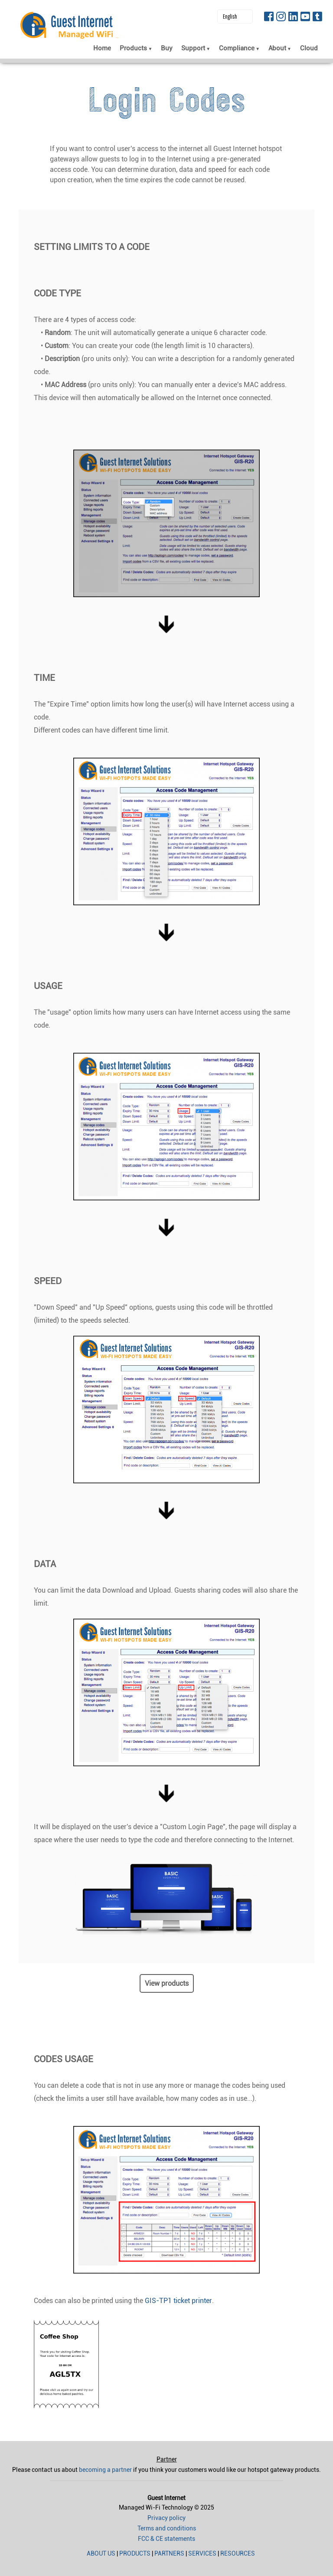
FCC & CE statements (166, 2538)
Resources (237, 2553)
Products (134, 2553)
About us (101, 2553)
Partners (169, 2553)
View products (167, 1983)
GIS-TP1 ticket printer (178, 2301)
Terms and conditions (166, 2528)
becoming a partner (105, 2469)
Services (202, 2553)
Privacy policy (166, 2517)
